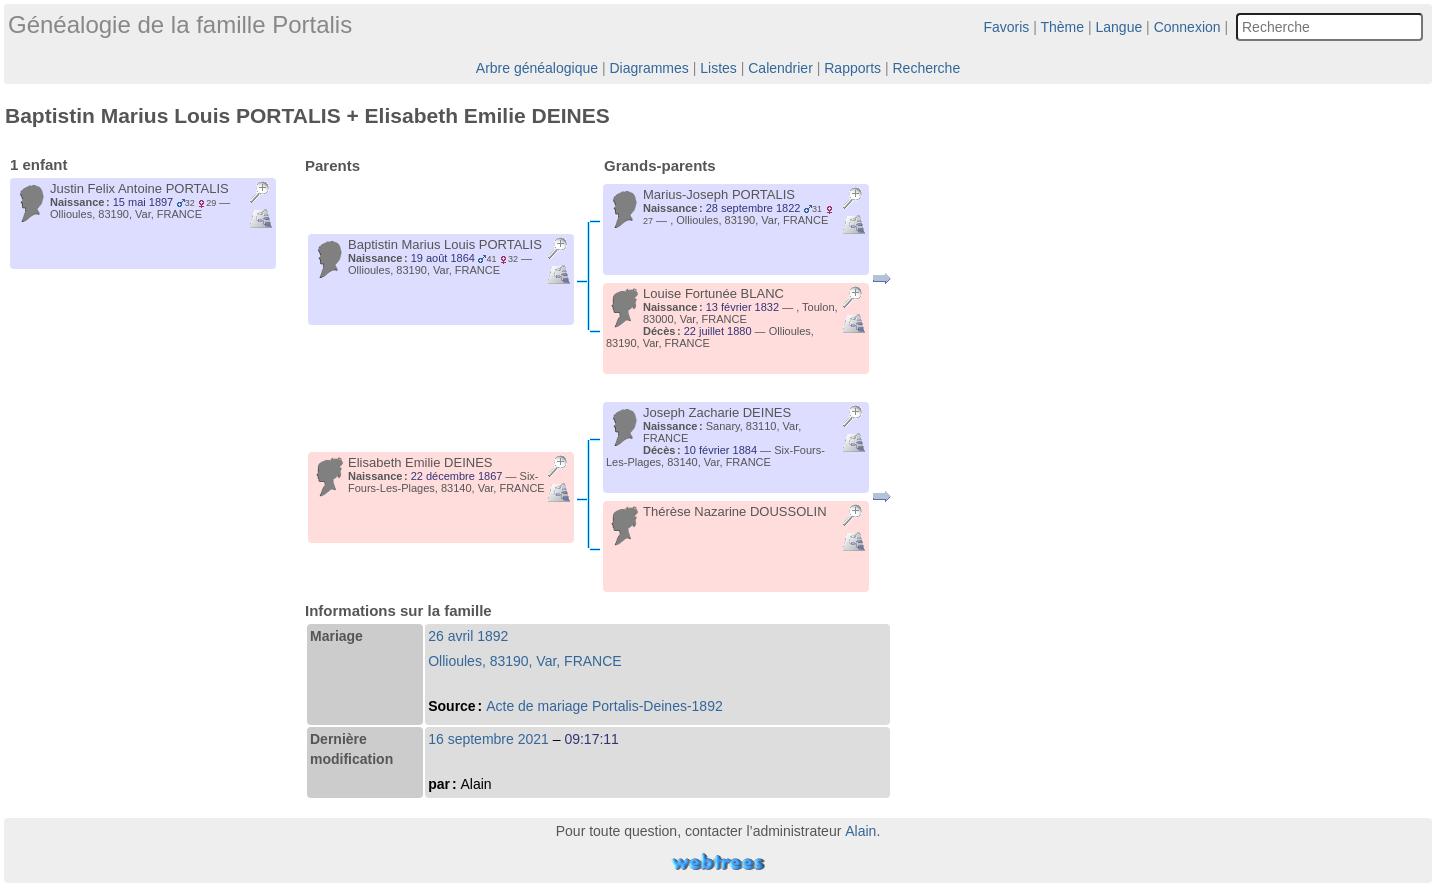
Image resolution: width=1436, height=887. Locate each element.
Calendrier (780, 68)
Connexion (1187, 27)
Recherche (926, 68)
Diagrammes (648, 68)
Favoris (1006, 27)
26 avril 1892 (468, 636)
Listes (718, 68)
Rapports (852, 68)
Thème (1063, 27)
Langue (1119, 27)
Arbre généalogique (537, 68)
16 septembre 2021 (488, 739)
